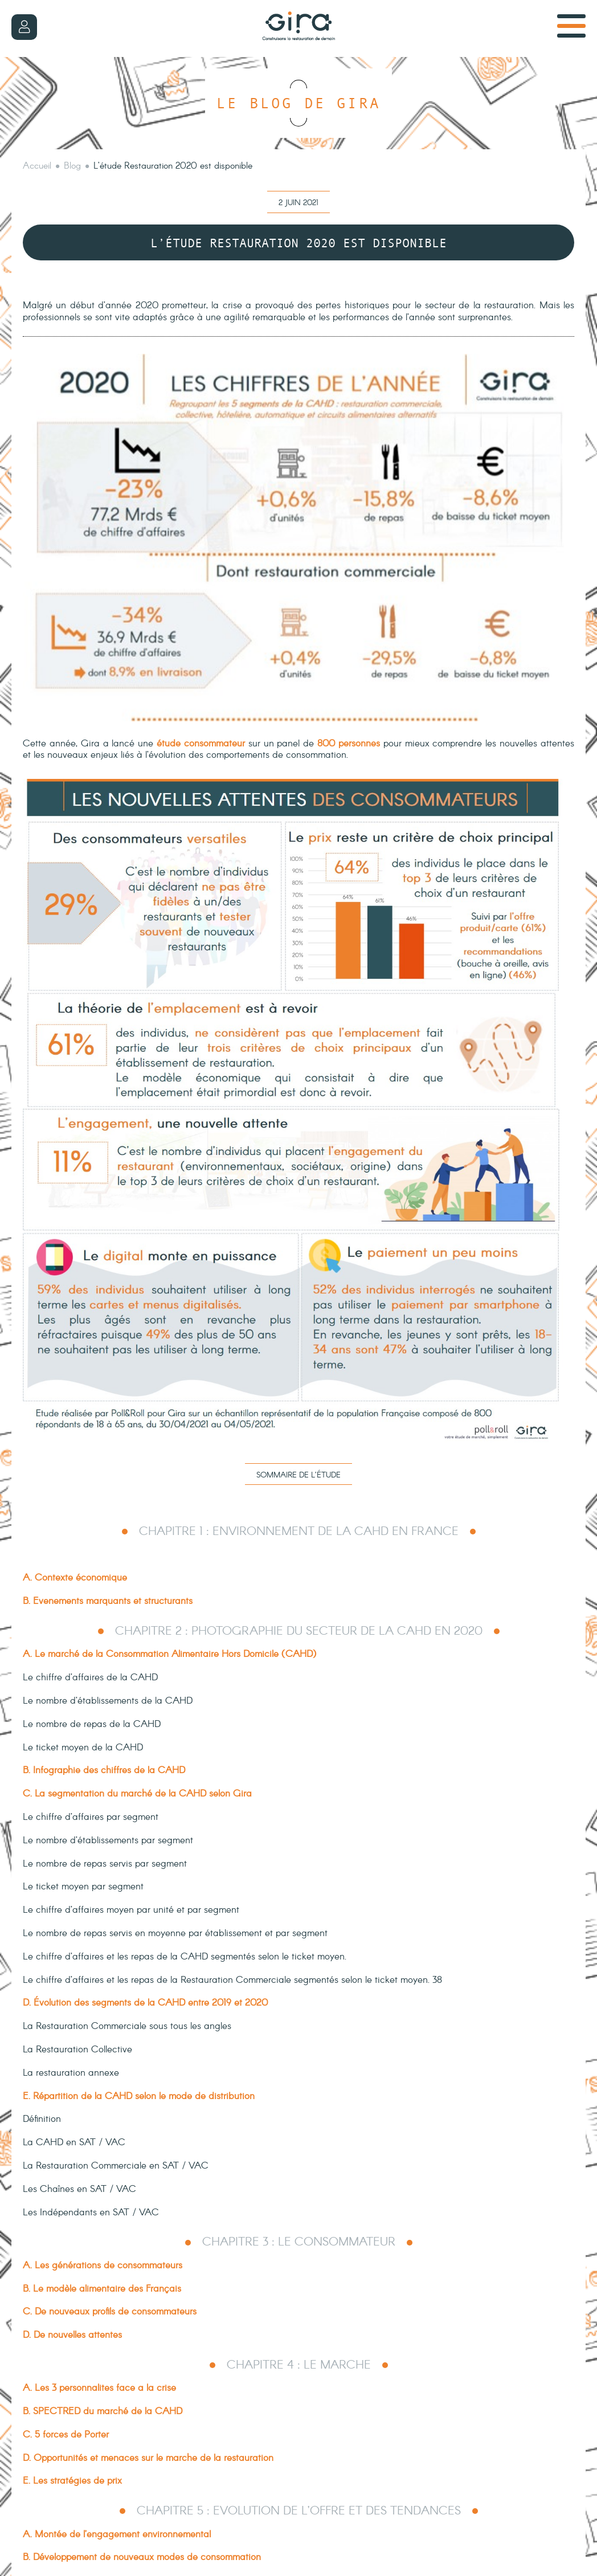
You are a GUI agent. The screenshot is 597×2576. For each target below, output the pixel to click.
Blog (72, 166)
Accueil (37, 166)
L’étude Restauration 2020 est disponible (172, 166)
